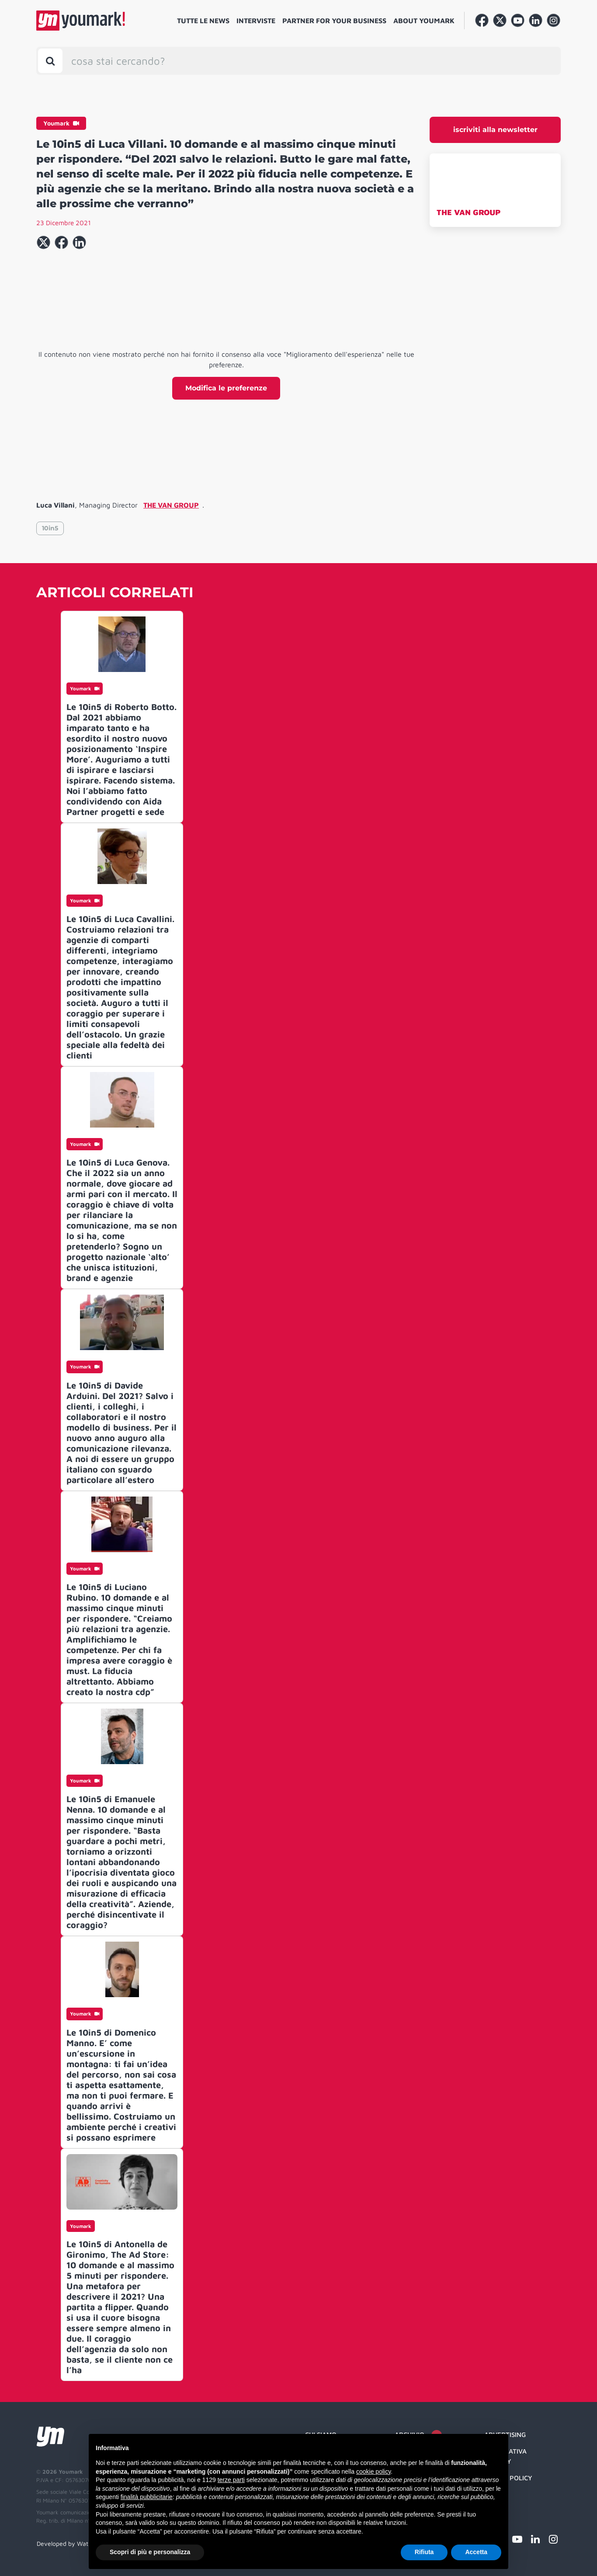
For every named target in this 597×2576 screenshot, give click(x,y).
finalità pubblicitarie (147, 2496)
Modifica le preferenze (226, 388)
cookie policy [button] (373, 2471)
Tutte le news (203, 20)
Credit (495, 2495)
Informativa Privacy (505, 2456)
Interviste (255, 20)
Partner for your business (334, 20)
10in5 (50, 528)
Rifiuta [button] (424, 2551)
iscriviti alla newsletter (495, 129)
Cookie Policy (508, 2478)
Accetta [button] (476, 2551)
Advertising (505, 2434)
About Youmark (424, 20)
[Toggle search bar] (50, 61)
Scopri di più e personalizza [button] (150, 2551)
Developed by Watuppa (69, 2543)
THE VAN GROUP (468, 212)
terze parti (231, 2479)
